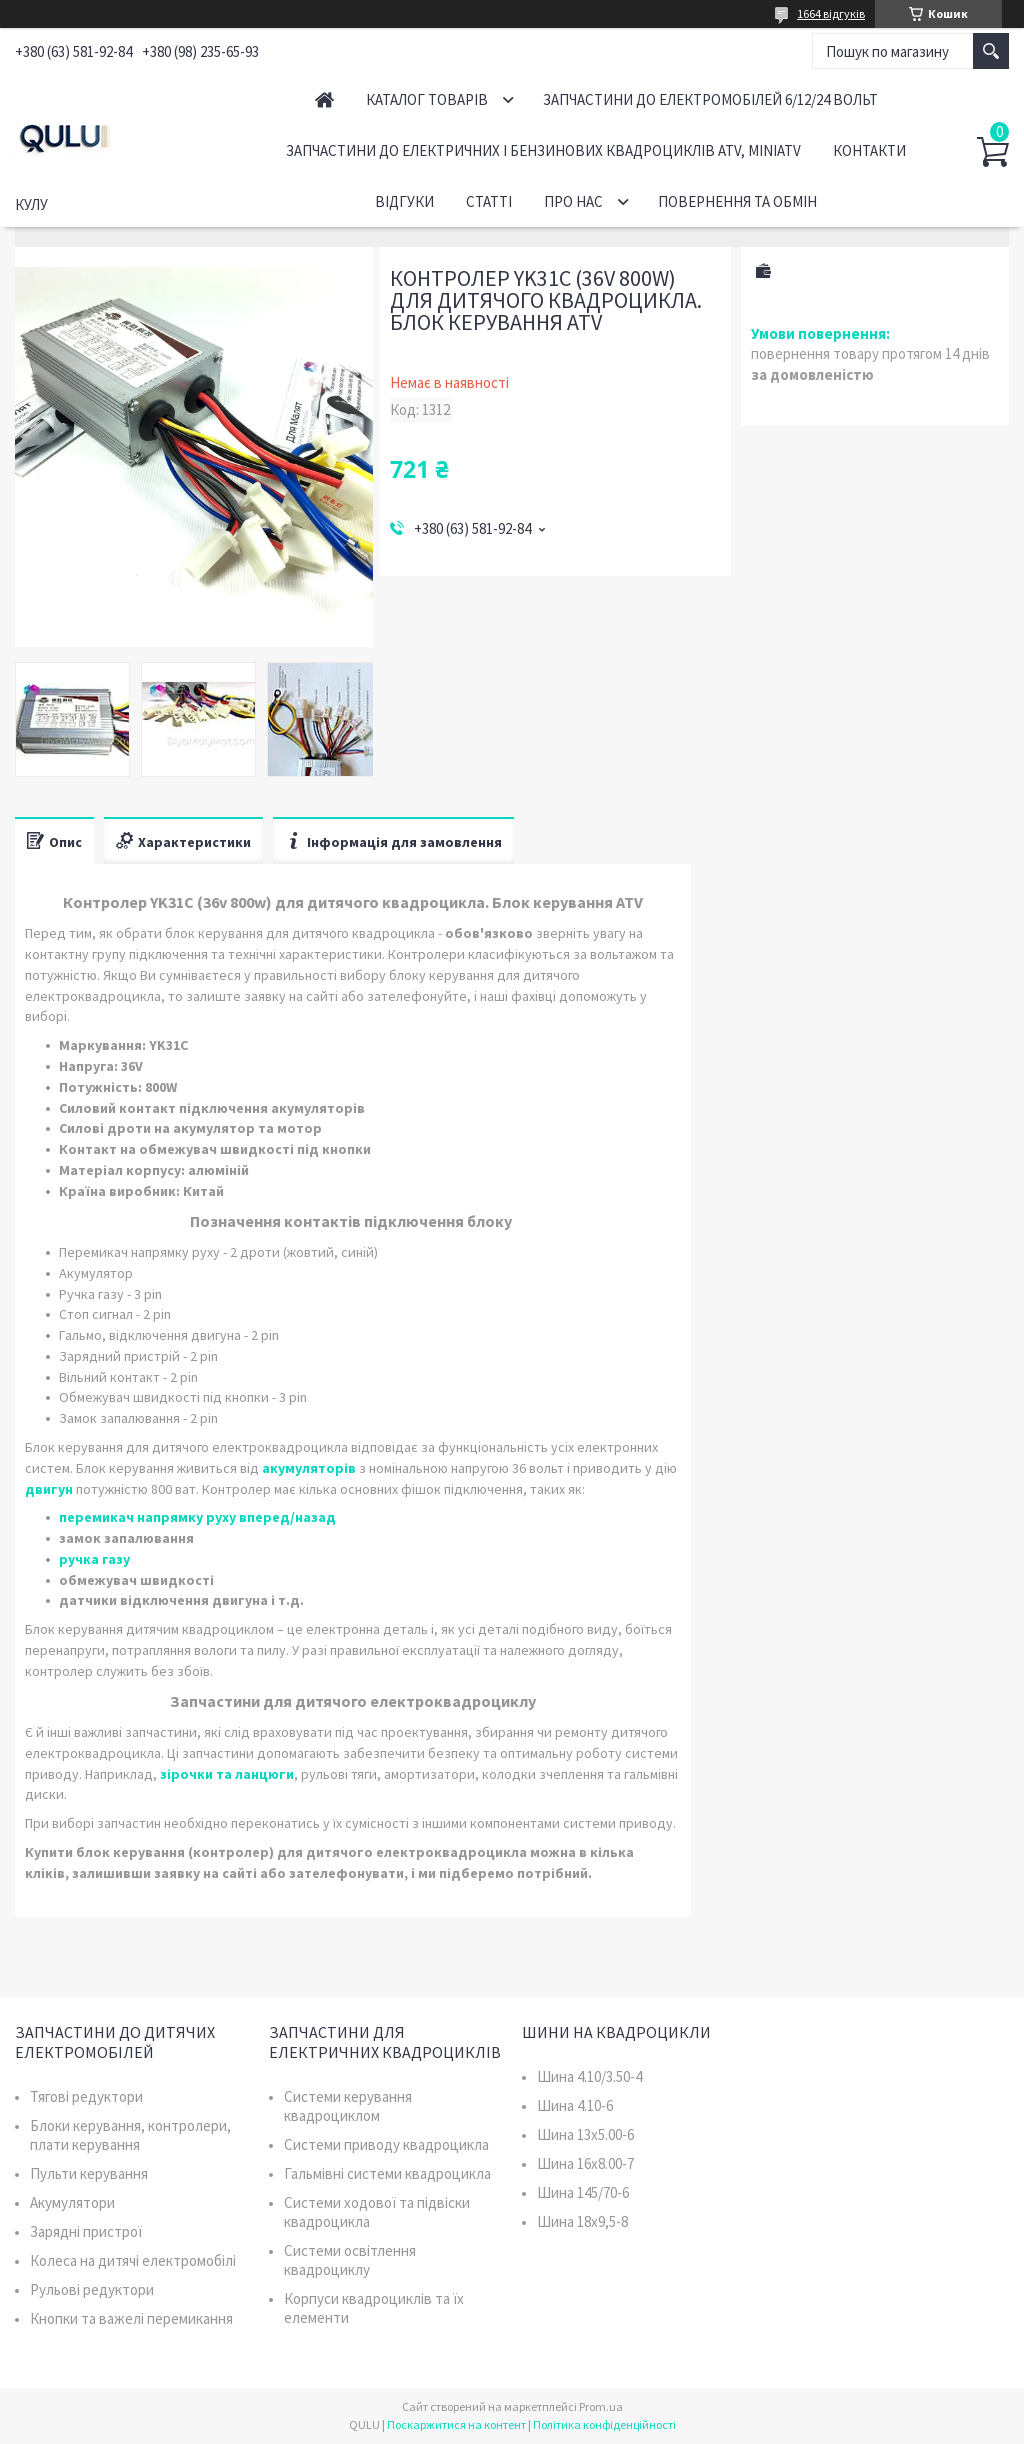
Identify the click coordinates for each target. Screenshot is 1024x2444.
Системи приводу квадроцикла (386, 2144)
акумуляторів (309, 1468)
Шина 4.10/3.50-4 (589, 2076)
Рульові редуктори (92, 2289)
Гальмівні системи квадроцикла (387, 2173)
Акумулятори (72, 2202)
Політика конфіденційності (604, 2424)
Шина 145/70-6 (583, 2192)
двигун (49, 1489)
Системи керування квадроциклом (348, 2106)
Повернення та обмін (737, 201)
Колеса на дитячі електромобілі (133, 2260)
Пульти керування (89, 2173)
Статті (489, 201)
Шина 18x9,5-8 (582, 2221)
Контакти (869, 150)
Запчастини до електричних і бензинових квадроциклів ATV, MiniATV (543, 150)
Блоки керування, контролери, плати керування (130, 2135)
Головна (324, 99)
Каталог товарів (427, 99)
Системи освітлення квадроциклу (350, 2260)
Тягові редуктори (86, 2096)
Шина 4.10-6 (575, 2105)
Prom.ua (601, 2406)
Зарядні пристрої (86, 2231)
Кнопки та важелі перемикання (131, 2318)
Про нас (573, 201)
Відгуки (404, 201)
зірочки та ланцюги (227, 1774)
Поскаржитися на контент (456, 2424)
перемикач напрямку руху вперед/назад (197, 1517)
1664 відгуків (831, 13)
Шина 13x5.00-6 (585, 2134)
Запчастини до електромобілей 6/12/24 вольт (710, 99)
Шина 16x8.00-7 (585, 2163)
